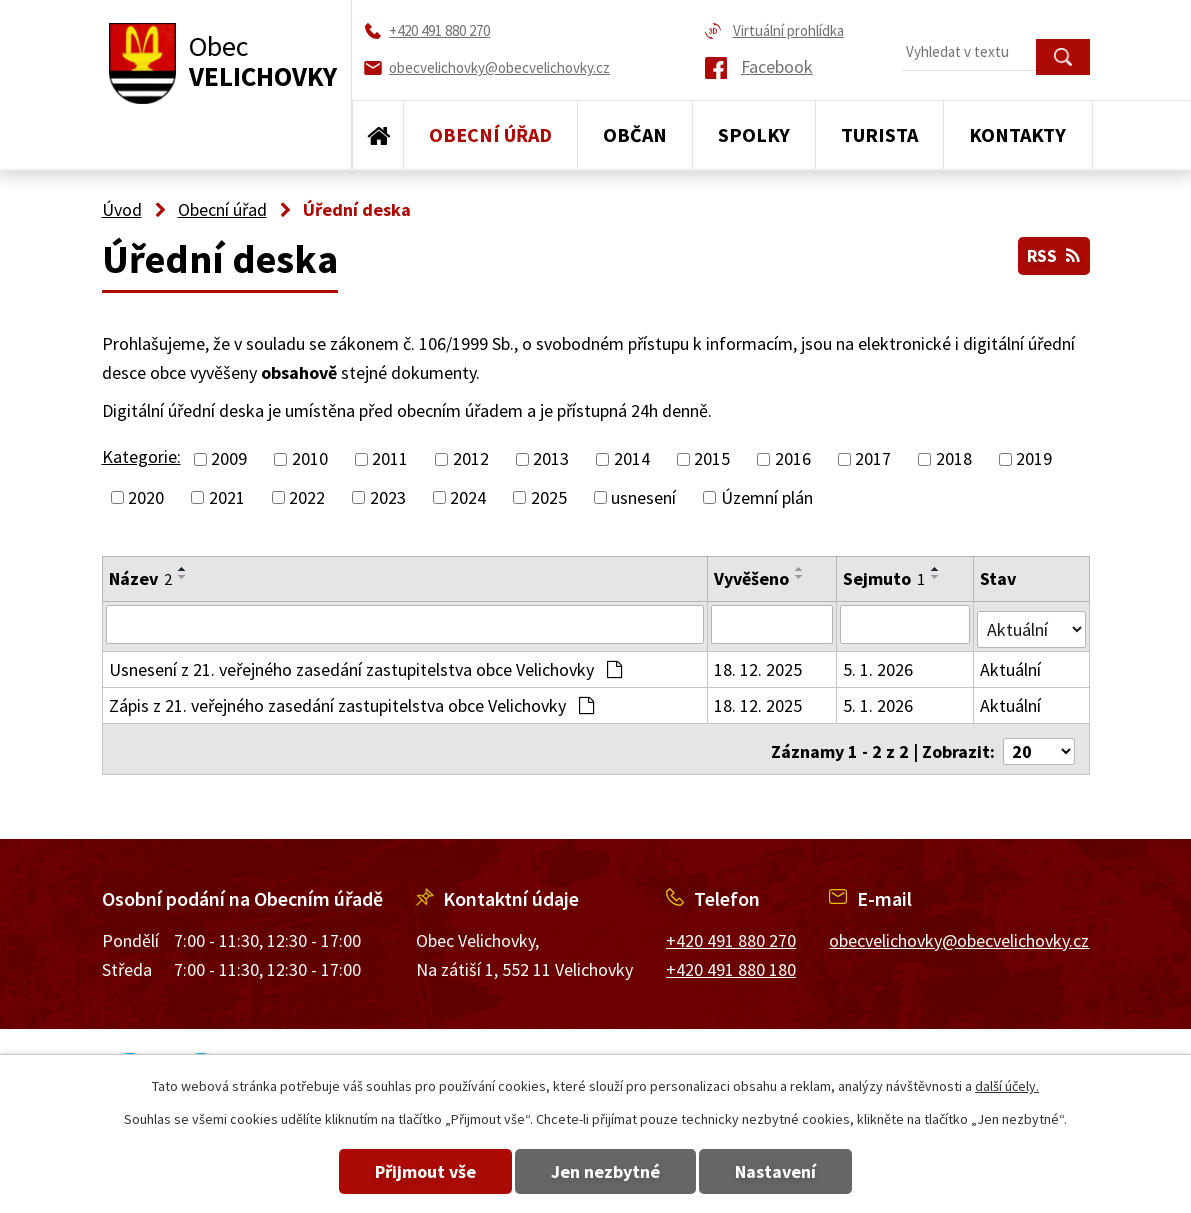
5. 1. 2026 (879, 664)
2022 (307, 497)
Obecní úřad (490, 134)
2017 (873, 459)
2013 (551, 459)
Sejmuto (885, 578)
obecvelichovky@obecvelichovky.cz (959, 930)
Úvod (378, 135)
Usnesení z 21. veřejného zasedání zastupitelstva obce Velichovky (365, 664)
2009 (229, 459)
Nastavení (793, 1171)
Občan (635, 134)
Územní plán (767, 497)
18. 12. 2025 (759, 664)
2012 (471, 459)
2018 (954, 459)
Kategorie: (141, 456)
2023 (388, 497)
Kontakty (1017, 134)
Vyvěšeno (752, 578)
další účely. (1007, 1086)
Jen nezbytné (605, 1171)
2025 (549, 497)
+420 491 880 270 (731, 930)
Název (140, 578)
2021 (227, 497)
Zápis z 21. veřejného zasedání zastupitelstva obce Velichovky (351, 700)
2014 (632, 459)
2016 (793, 459)
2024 (468, 497)
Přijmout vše (407, 1171)
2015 (712, 459)
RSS (1052, 252)
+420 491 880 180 (731, 959)
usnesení (643, 497)
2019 (1034, 459)
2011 (390, 459)
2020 (146, 497)
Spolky (754, 134)
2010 (310, 459)
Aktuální (1011, 664)
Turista (879, 134)
